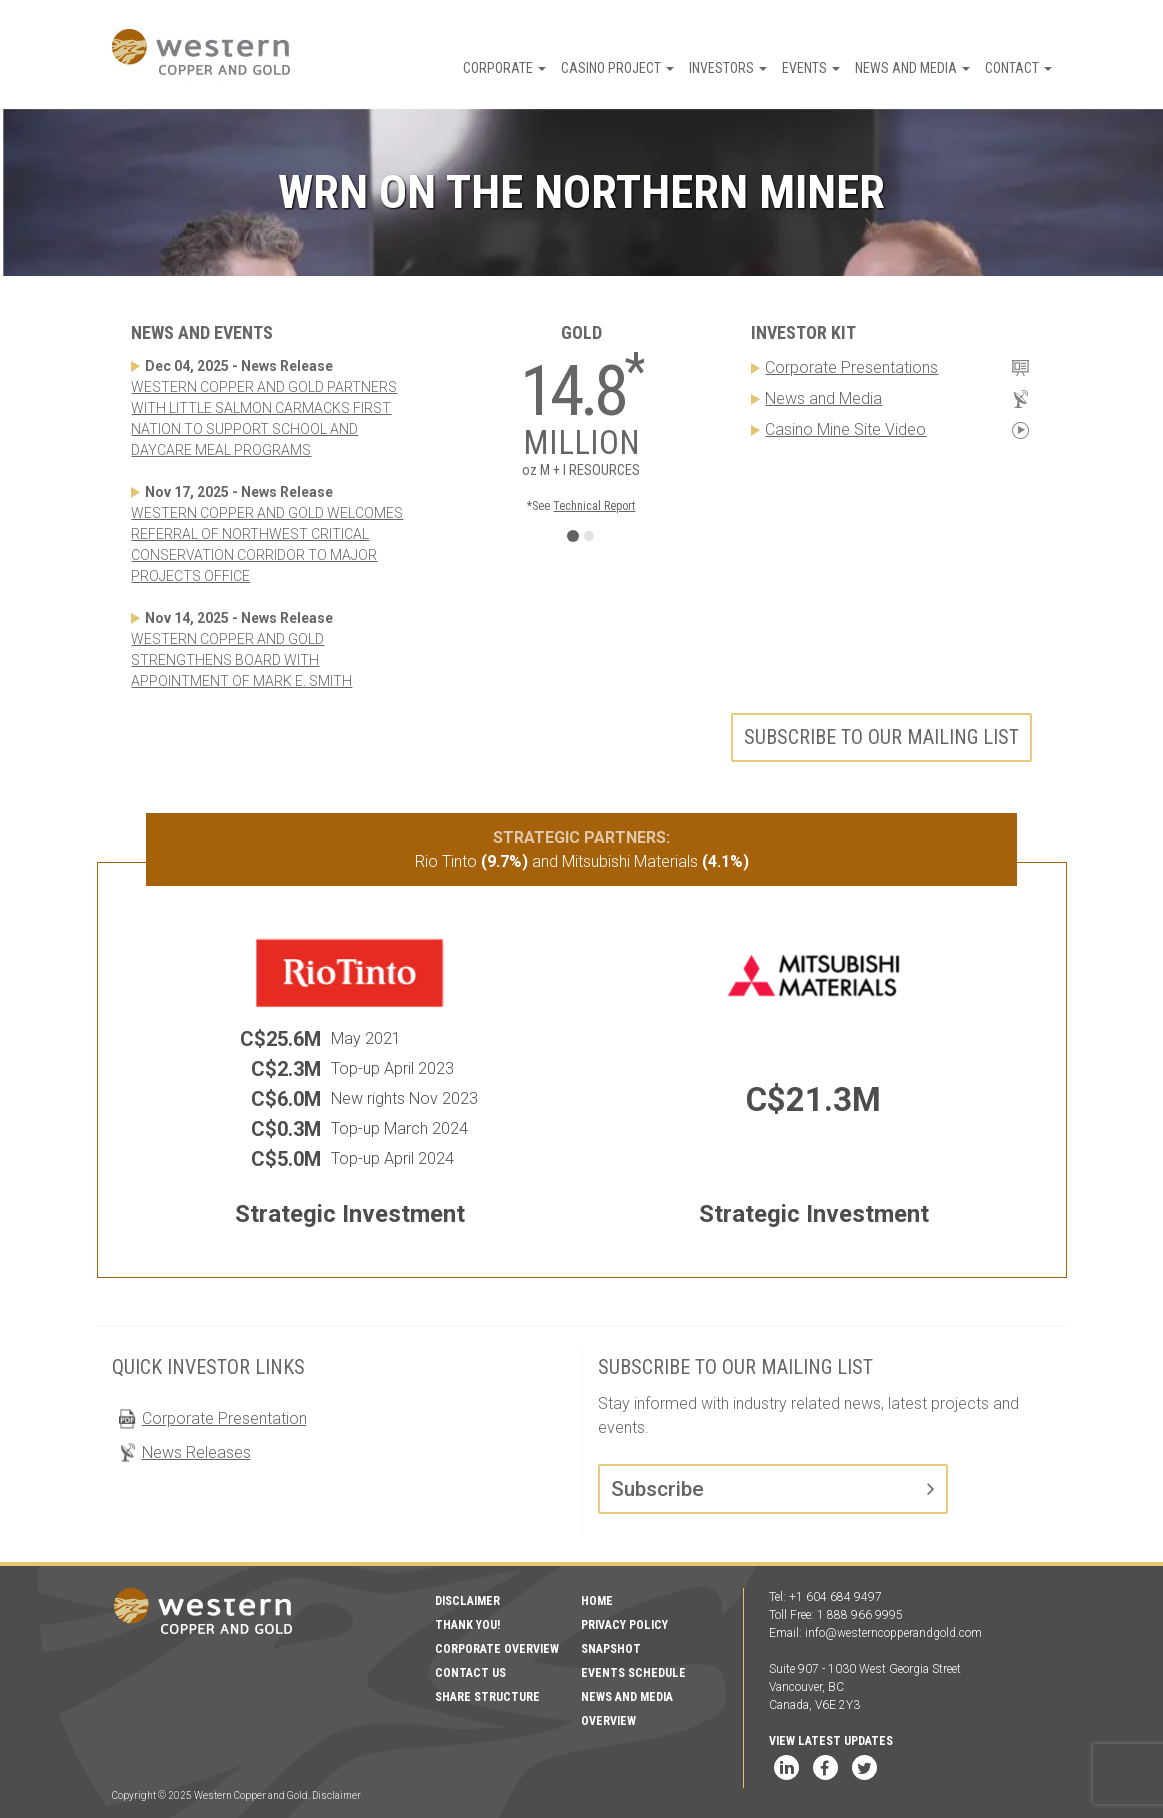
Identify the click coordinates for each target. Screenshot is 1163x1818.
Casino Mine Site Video (845, 429)
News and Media (912, 68)
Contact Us (470, 1673)
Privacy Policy (624, 1625)
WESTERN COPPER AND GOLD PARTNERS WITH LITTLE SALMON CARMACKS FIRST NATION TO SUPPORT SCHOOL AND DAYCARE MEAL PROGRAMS (264, 418)
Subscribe (657, 1489)
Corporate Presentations (851, 367)
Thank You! (467, 1625)
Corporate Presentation (224, 1418)
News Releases (196, 1452)
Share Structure (487, 1697)
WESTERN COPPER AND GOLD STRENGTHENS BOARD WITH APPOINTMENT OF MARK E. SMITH (241, 660)
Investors (728, 68)
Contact (1018, 68)
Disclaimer (467, 1601)
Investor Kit (803, 332)
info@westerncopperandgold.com (893, 1633)
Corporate (504, 68)
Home (597, 1601)
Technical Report (594, 506)
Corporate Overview (497, 1649)
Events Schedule (633, 1673)
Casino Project (617, 68)
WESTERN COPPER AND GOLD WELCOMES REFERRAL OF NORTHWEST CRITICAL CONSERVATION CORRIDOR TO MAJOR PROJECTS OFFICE (267, 544)
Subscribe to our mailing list (881, 737)
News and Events (202, 332)
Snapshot (611, 1649)
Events (811, 68)
